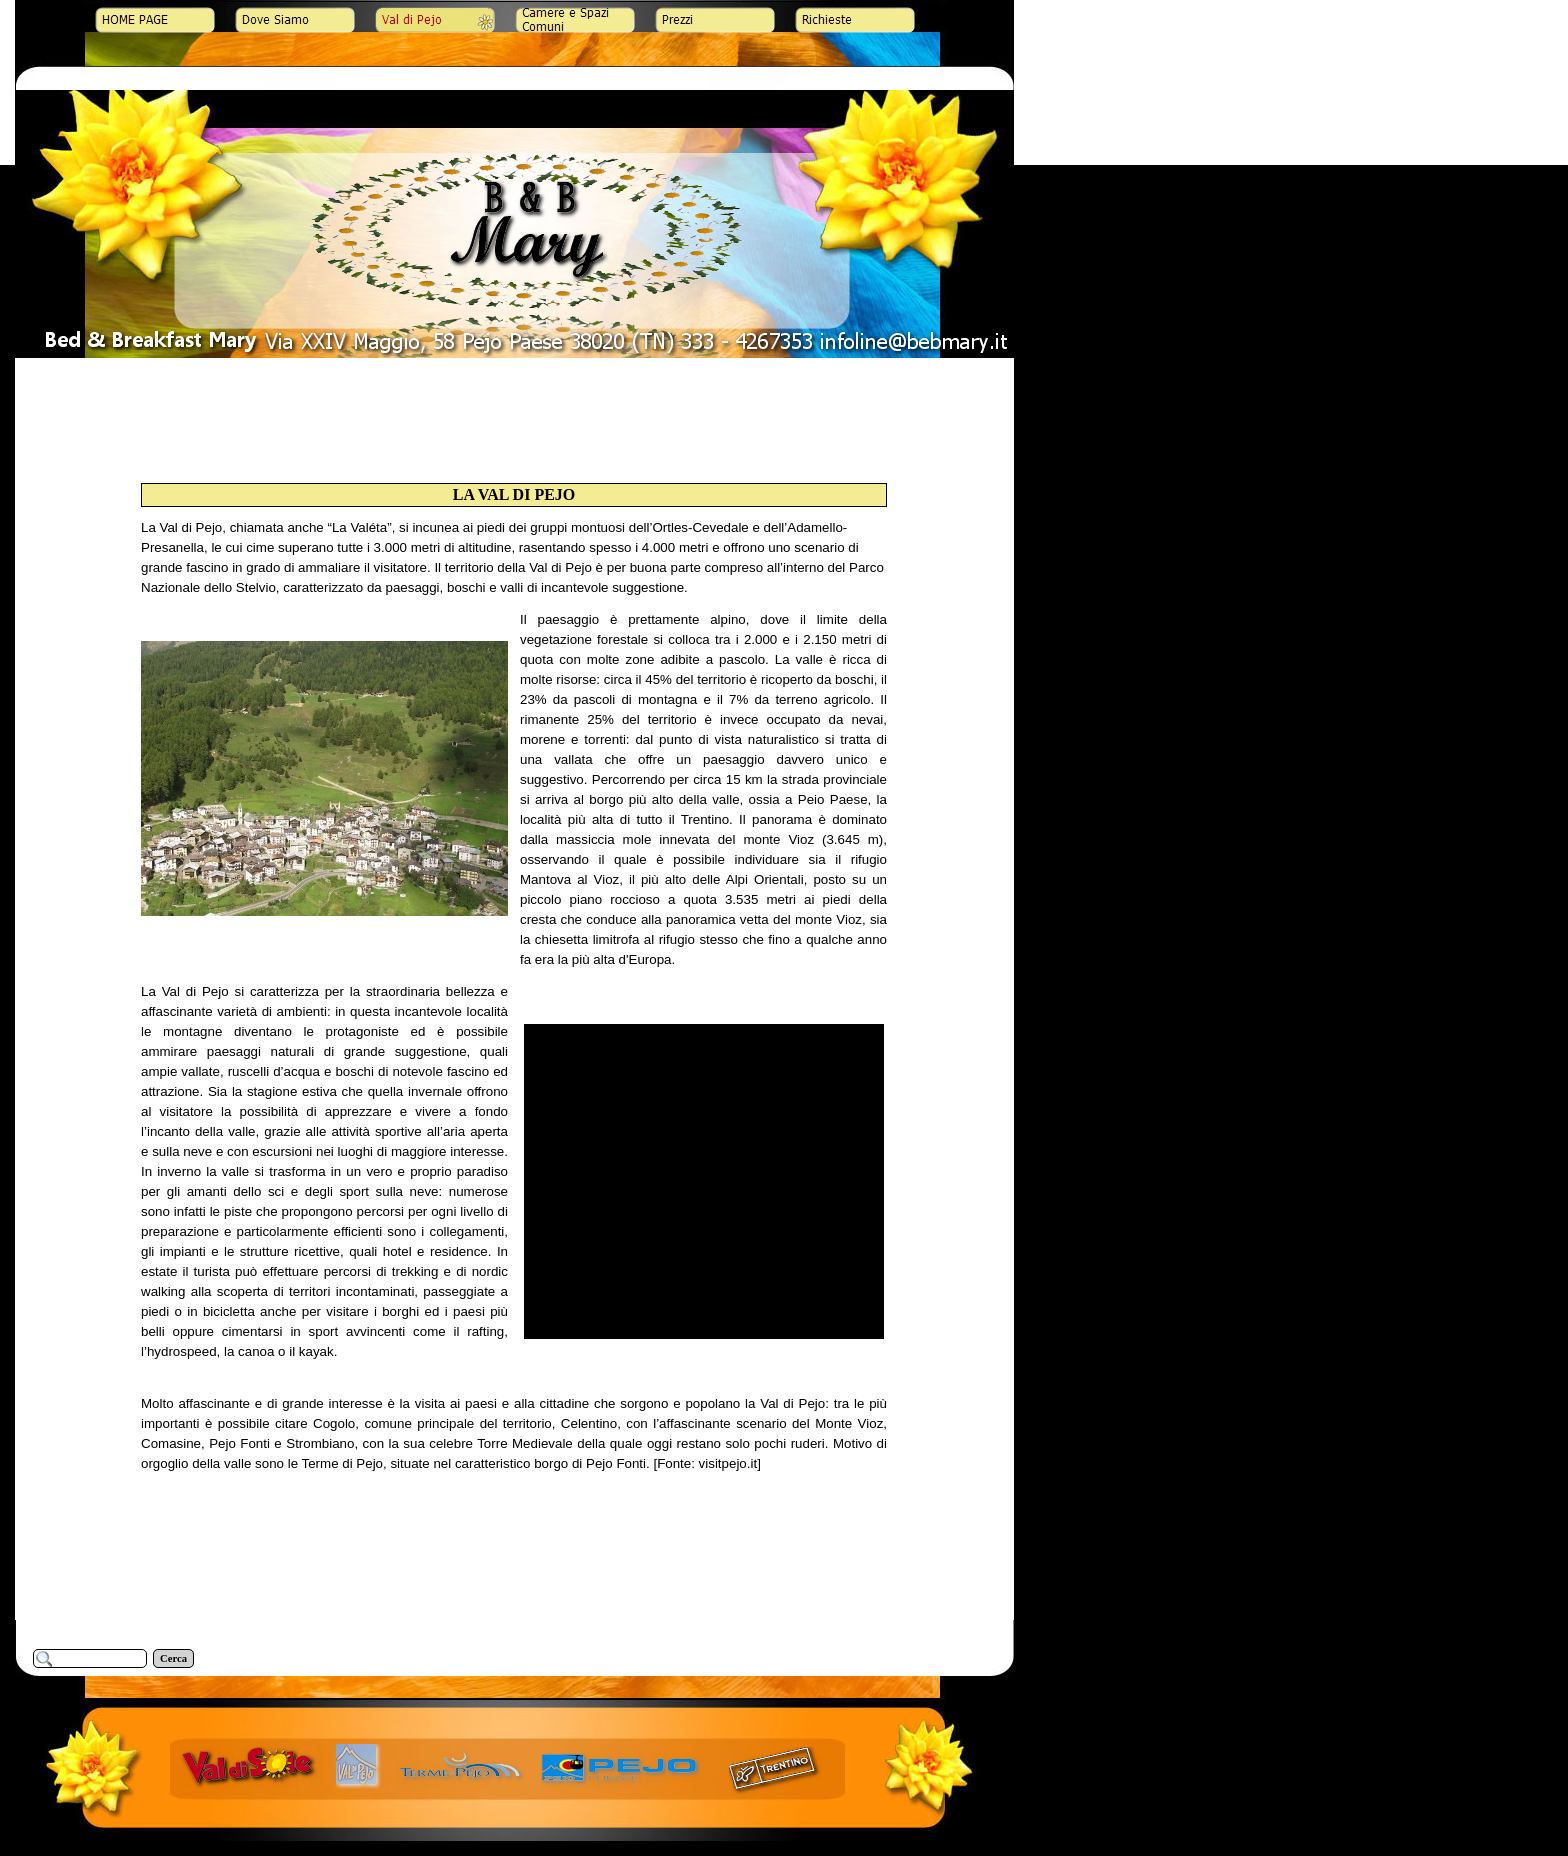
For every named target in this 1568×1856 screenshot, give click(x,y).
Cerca (173, 1658)
